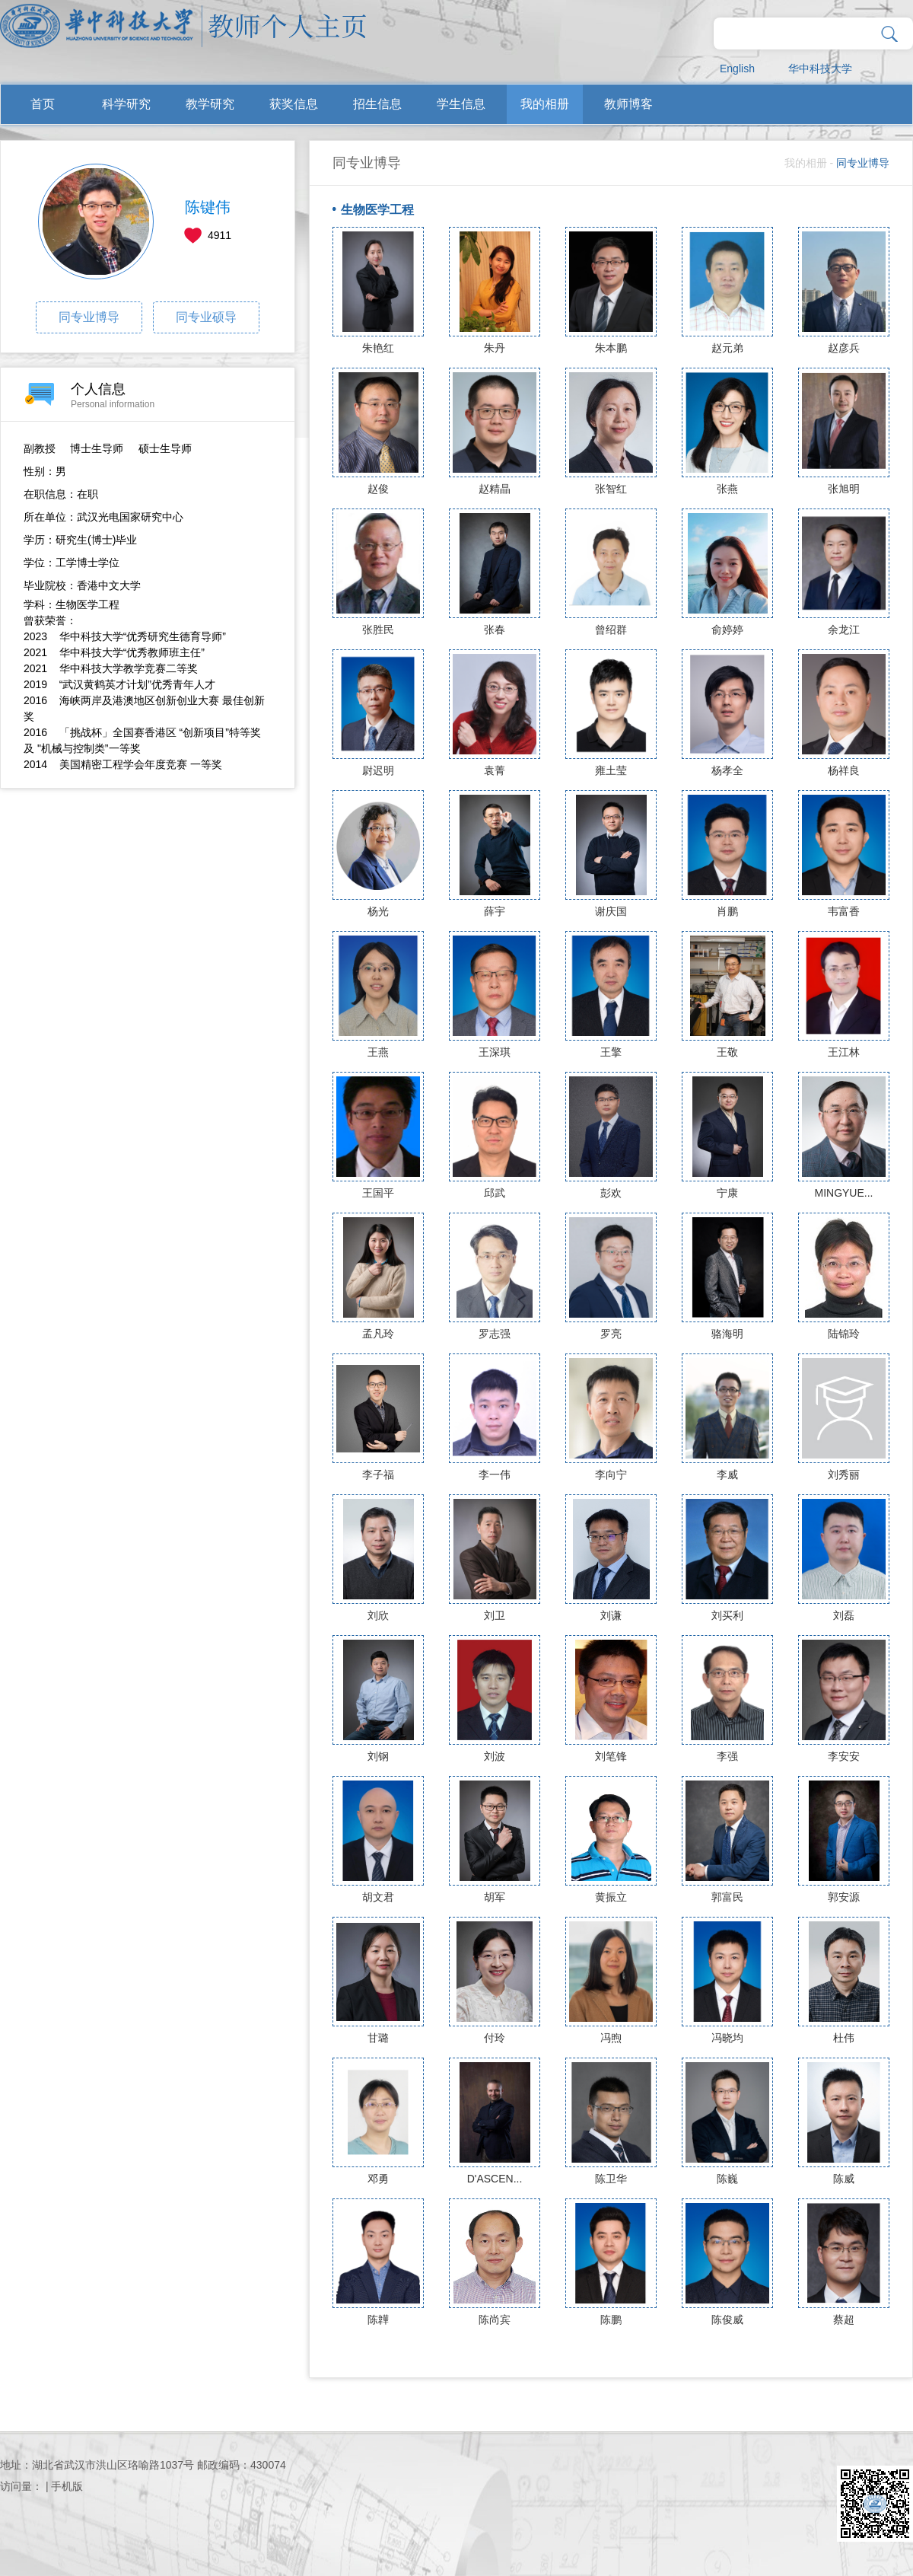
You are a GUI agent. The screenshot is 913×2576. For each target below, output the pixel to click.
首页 (42, 103)
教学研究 (210, 103)
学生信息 (461, 103)
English (737, 68)
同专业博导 (89, 317)
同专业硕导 (206, 317)
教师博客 (628, 103)
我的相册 (544, 103)
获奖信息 (293, 103)
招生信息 (377, 103)
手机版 (67, 2486)
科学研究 (126, 103)
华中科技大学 (820, 68)
